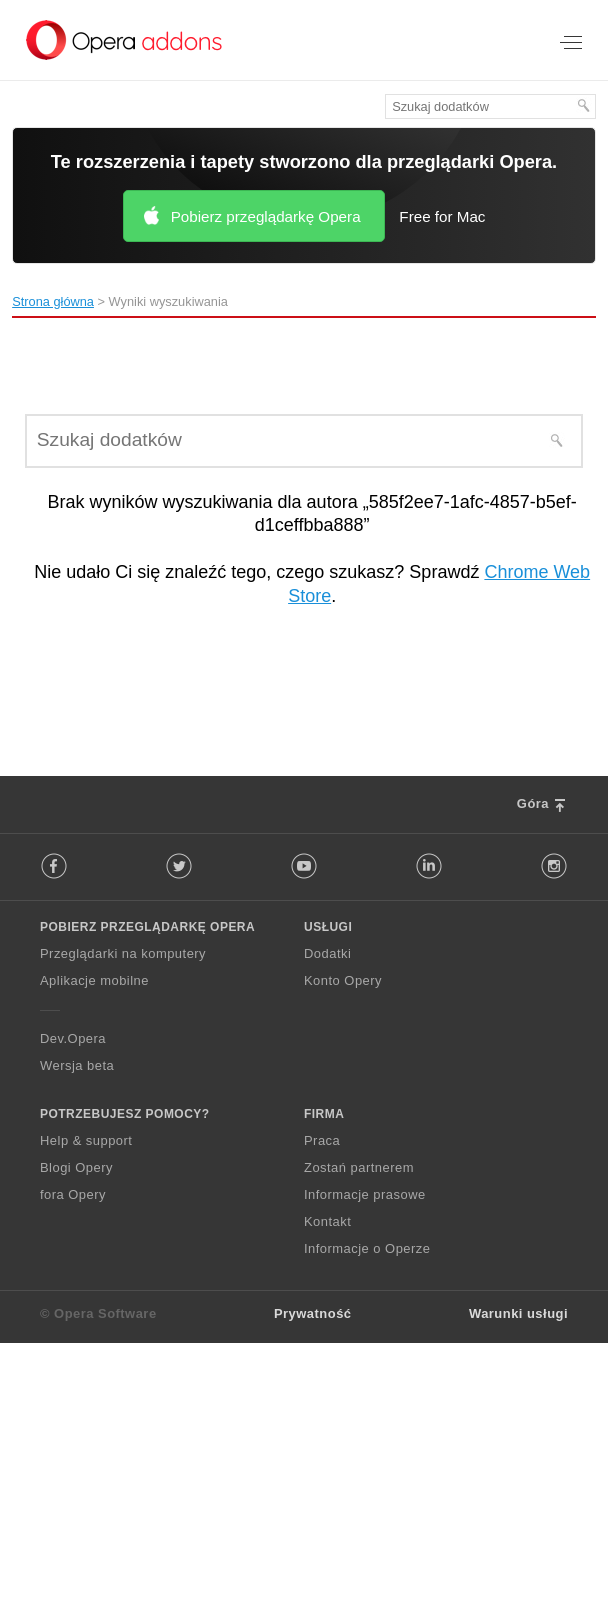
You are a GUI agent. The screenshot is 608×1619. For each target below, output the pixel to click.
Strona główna (53, 301)
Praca (322, 1140)
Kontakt (327, 1221)
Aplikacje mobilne (94, 980)
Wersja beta (77, 1065)
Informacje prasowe (365, 1194)
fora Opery (73, 1194)
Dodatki (327, 953)
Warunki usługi (518, 1313)
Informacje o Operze (367, 1248)
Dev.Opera (73, 1038)
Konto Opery (343, 980)
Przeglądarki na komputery (123, 953)
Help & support (86, 1140)
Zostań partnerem (359, 1167)
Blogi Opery (76, 1167)
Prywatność (313, 1313)
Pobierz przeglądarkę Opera (266, 216)
